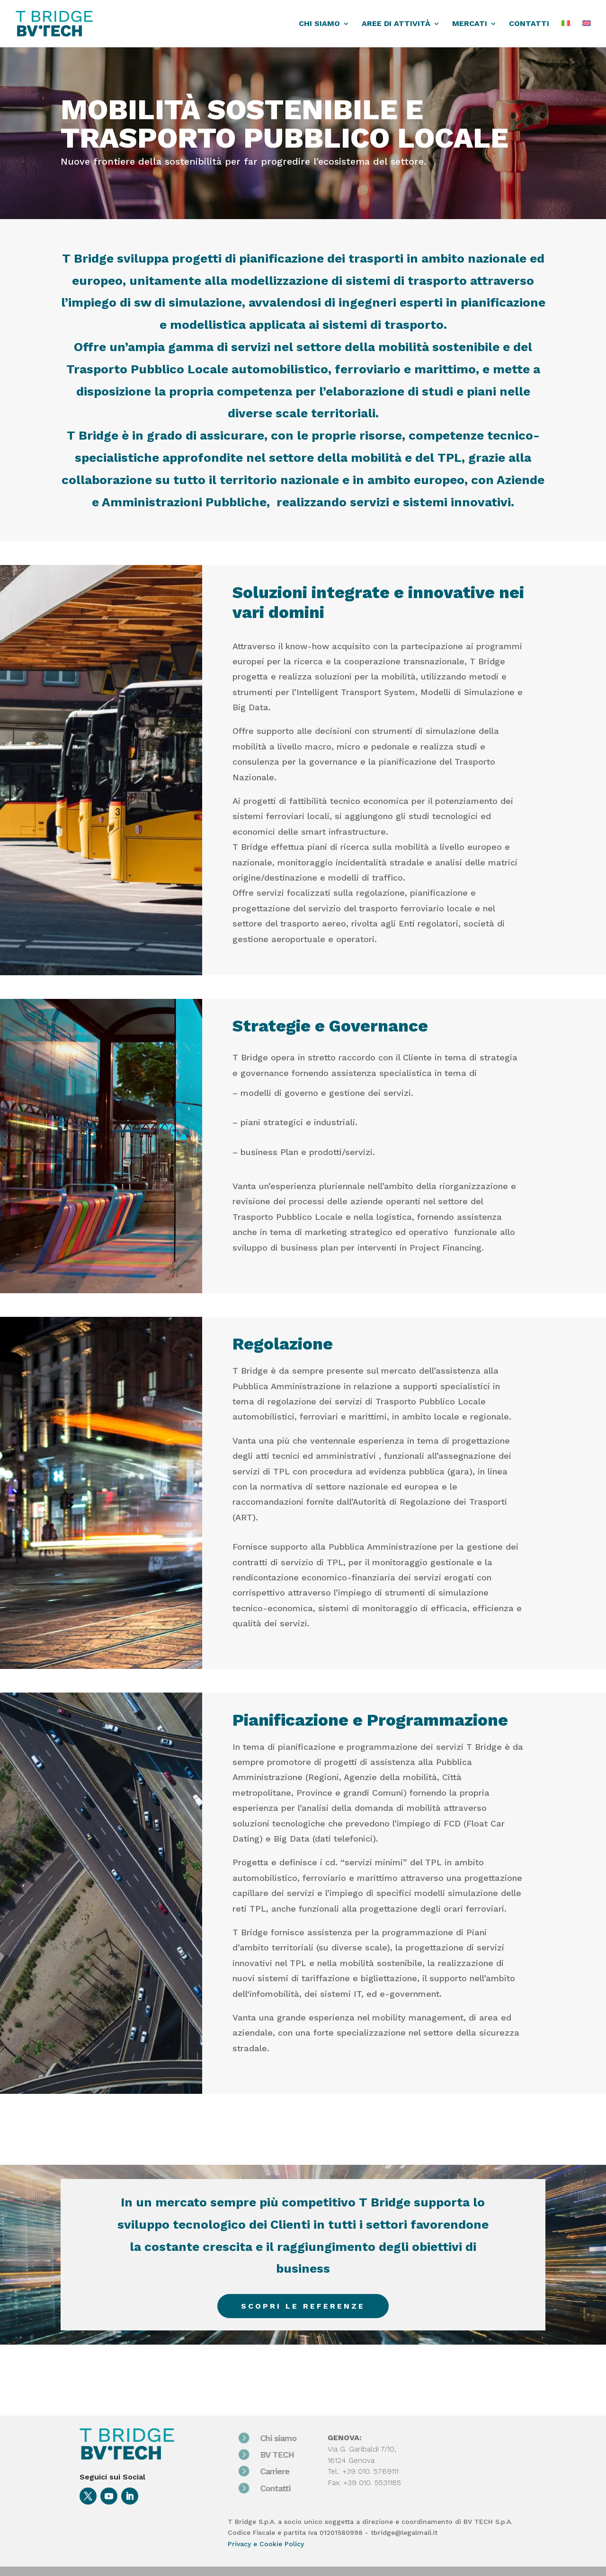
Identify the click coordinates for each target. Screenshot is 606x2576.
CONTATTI (529, 24)
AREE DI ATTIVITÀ (396, 24)
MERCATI (469, 24)
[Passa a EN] (586, 33)
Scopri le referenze (303, 2306)
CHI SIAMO (319, 24)
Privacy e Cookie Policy (266, 2544)
